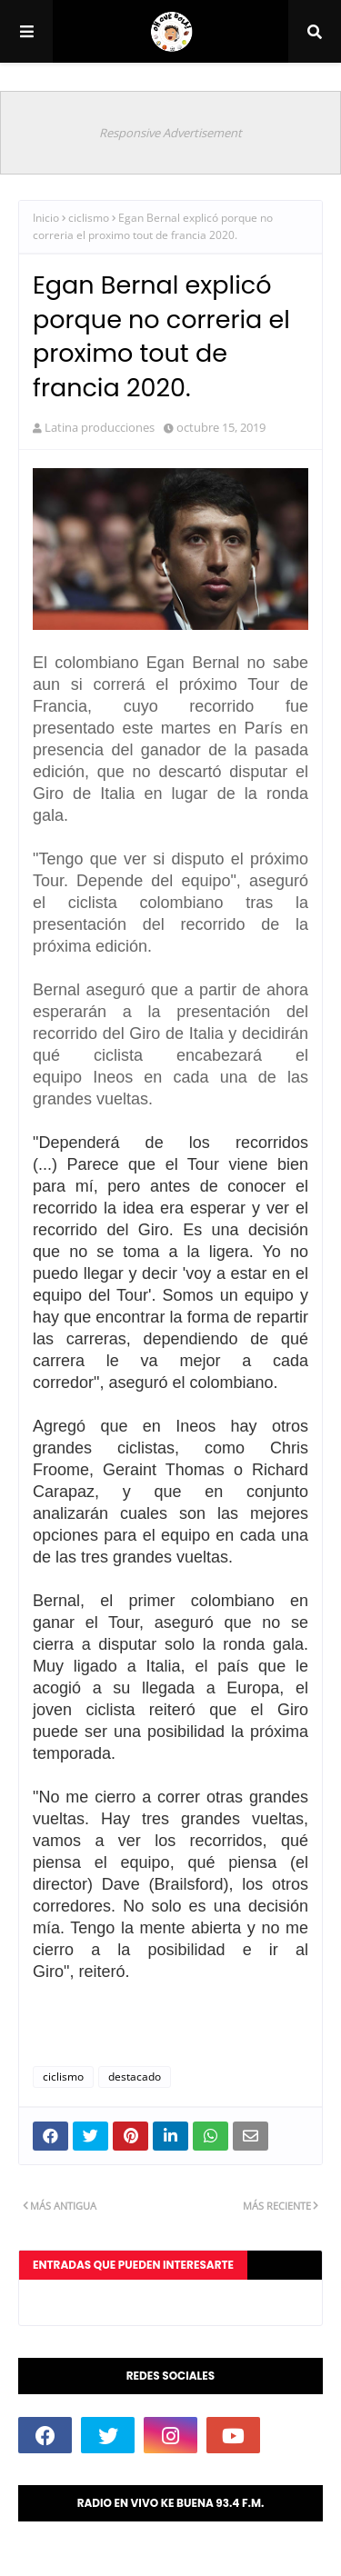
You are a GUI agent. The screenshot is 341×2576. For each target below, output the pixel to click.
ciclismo (88, 217)
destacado (134, 2076)
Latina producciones (100, 427)
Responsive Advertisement (170, 133)
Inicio (46, 217)
